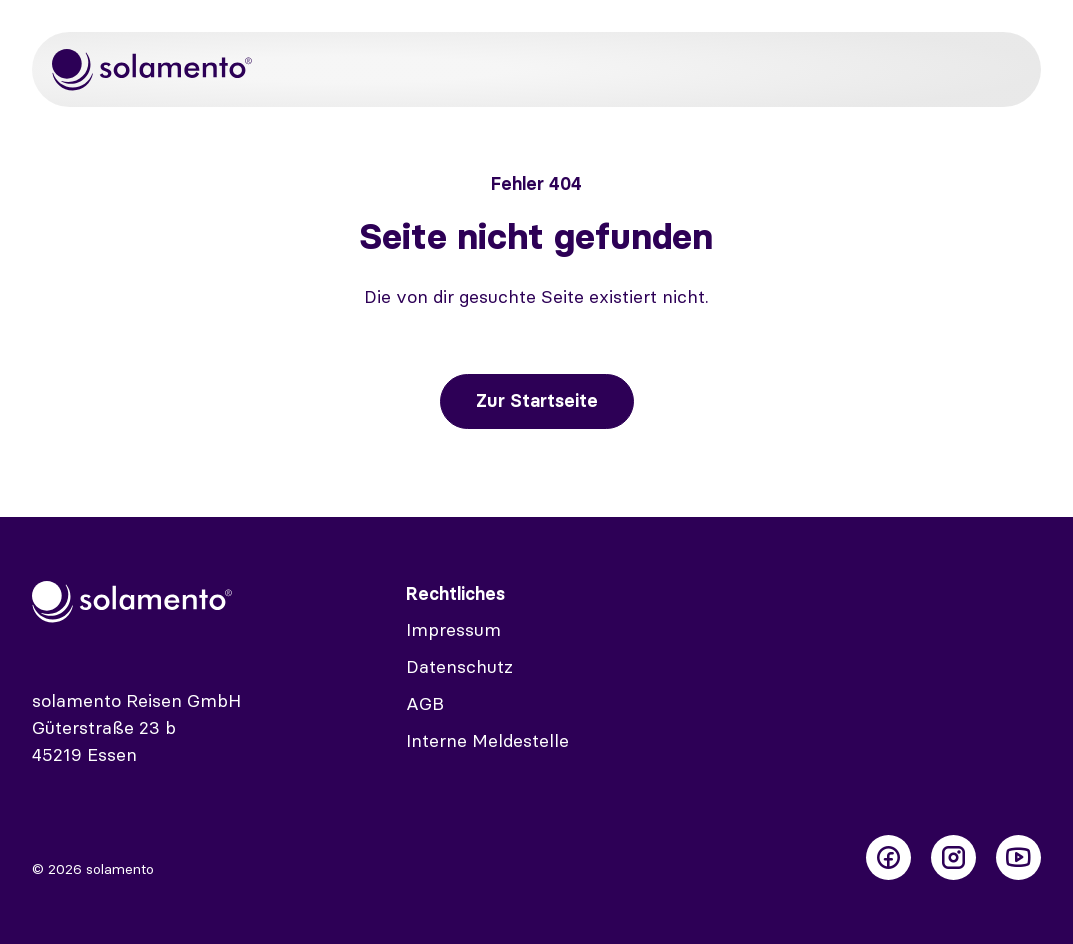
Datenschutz (459, 666)
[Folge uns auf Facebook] (888, 857)
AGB (425, 703)
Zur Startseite (537, 400)
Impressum (453, 629)
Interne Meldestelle (487, 740)
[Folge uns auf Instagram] (953, 857)
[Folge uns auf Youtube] (1018, 857)
